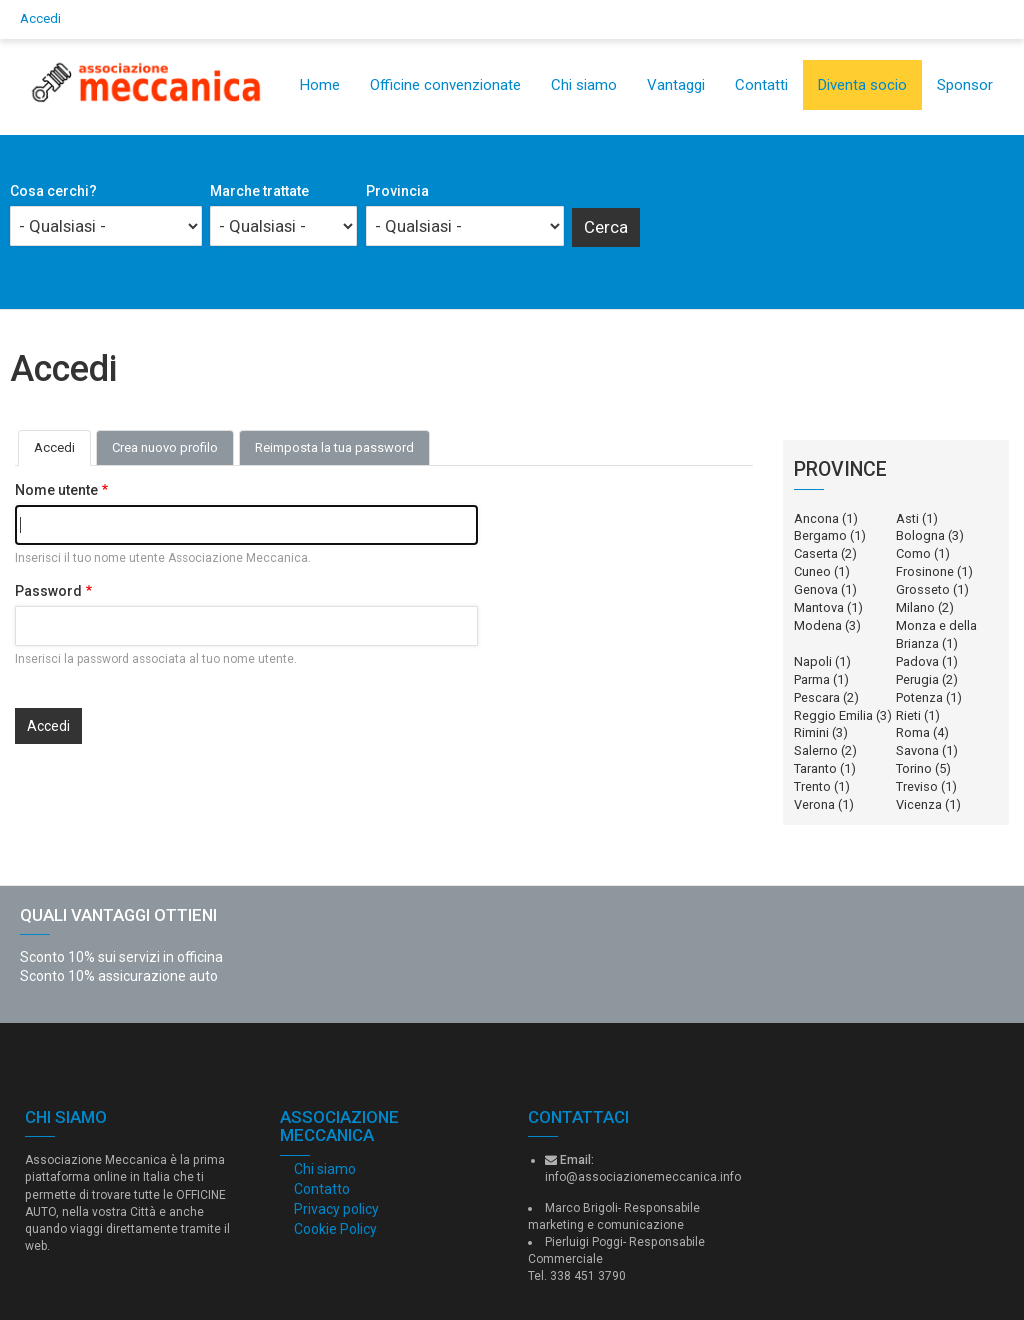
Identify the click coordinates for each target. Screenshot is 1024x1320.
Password (48, 591)
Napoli (813, 661)
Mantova (819, 607)
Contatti (761, 85)
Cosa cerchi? (53, 191)
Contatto (322, 1189)
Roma (913, 732)
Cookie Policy (335, 1229)
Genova (816, 589)
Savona (917, 750)
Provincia (397, 191)
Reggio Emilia (833, 715)
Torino (914, 768)
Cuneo (812, 571)
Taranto (815, 768)
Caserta (816, 553)
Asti (907, 518)
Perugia (917, 679)
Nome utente (56, 490)
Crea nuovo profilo (165, 447)
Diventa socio (862, 85)
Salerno (816, 750)
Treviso (917, 786)
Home (320, 85)
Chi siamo (584, 85)
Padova (917, 661)
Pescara (817, 697)
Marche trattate (259, 191)
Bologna (920, 535)
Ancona (816, 518)
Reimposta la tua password (334, 447)
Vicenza (919, 804)
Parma (812, 679)
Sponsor (965, 85)
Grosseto (923, 589)
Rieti (908, 715)
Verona (814, 804)
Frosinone (925, 571)
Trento (812, 786)
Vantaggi (676, 85)
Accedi (40, 18)
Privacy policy (336, 1209)
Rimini (811, 732)
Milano (915, 607)
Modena (818, 625)
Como (913, 553)
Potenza (919, 697)
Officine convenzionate (445, 85)
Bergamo (820, 535)
